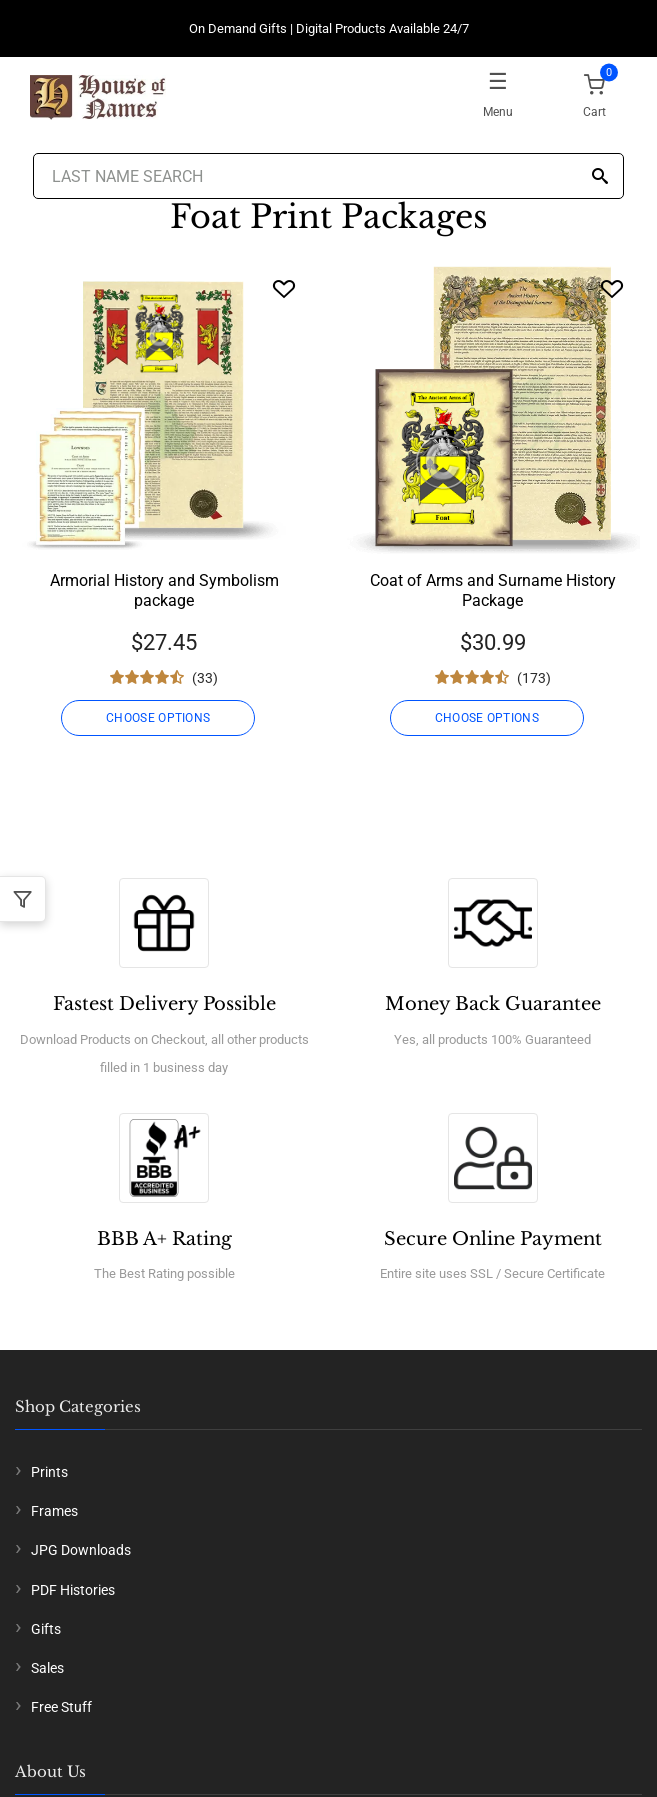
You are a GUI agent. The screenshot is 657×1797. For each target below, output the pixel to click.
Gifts (46, 1629)
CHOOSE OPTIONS (158, 718)
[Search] (600, 177)
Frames (54, 1511)
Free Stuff (61, 1707)
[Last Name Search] (328, 176)
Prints (49, 1472)
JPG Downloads (81, 1550)
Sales (47, 1668)
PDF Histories (73, 1590)
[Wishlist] (284, 288)
